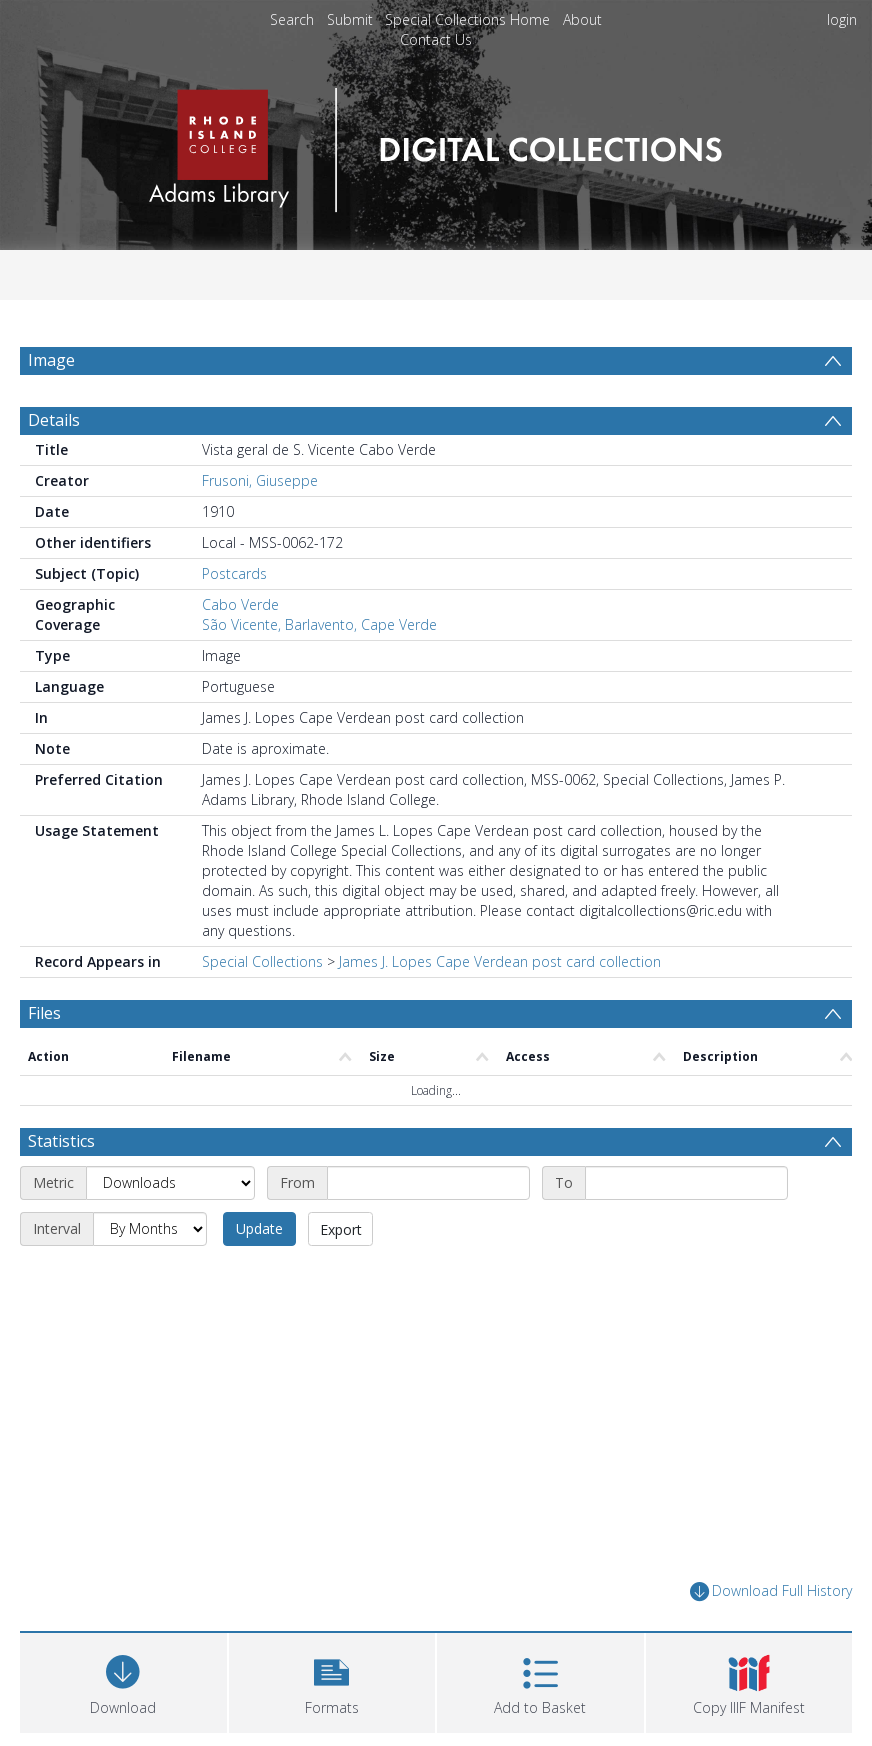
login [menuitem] (842, 19)
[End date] (686, 1183)
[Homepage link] (435, 144)
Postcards (234, 573)
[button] (332, 1680)
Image (51, 360)
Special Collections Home (467, 19)
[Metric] (170, 1183)
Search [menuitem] (292, 19)
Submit (350, 19)
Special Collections (262, 961)
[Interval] (150, 1229)
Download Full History (771, 1591)
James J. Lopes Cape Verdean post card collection (500, 961)
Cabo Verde (240, 604)
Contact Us (436, 39)
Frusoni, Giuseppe (260, 480)
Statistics (61, 1141)
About (582, 19)
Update (259, 1228)
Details (54, 420)
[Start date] (428, 1183)
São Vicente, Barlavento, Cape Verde (319, 624)
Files (44, 1013)
